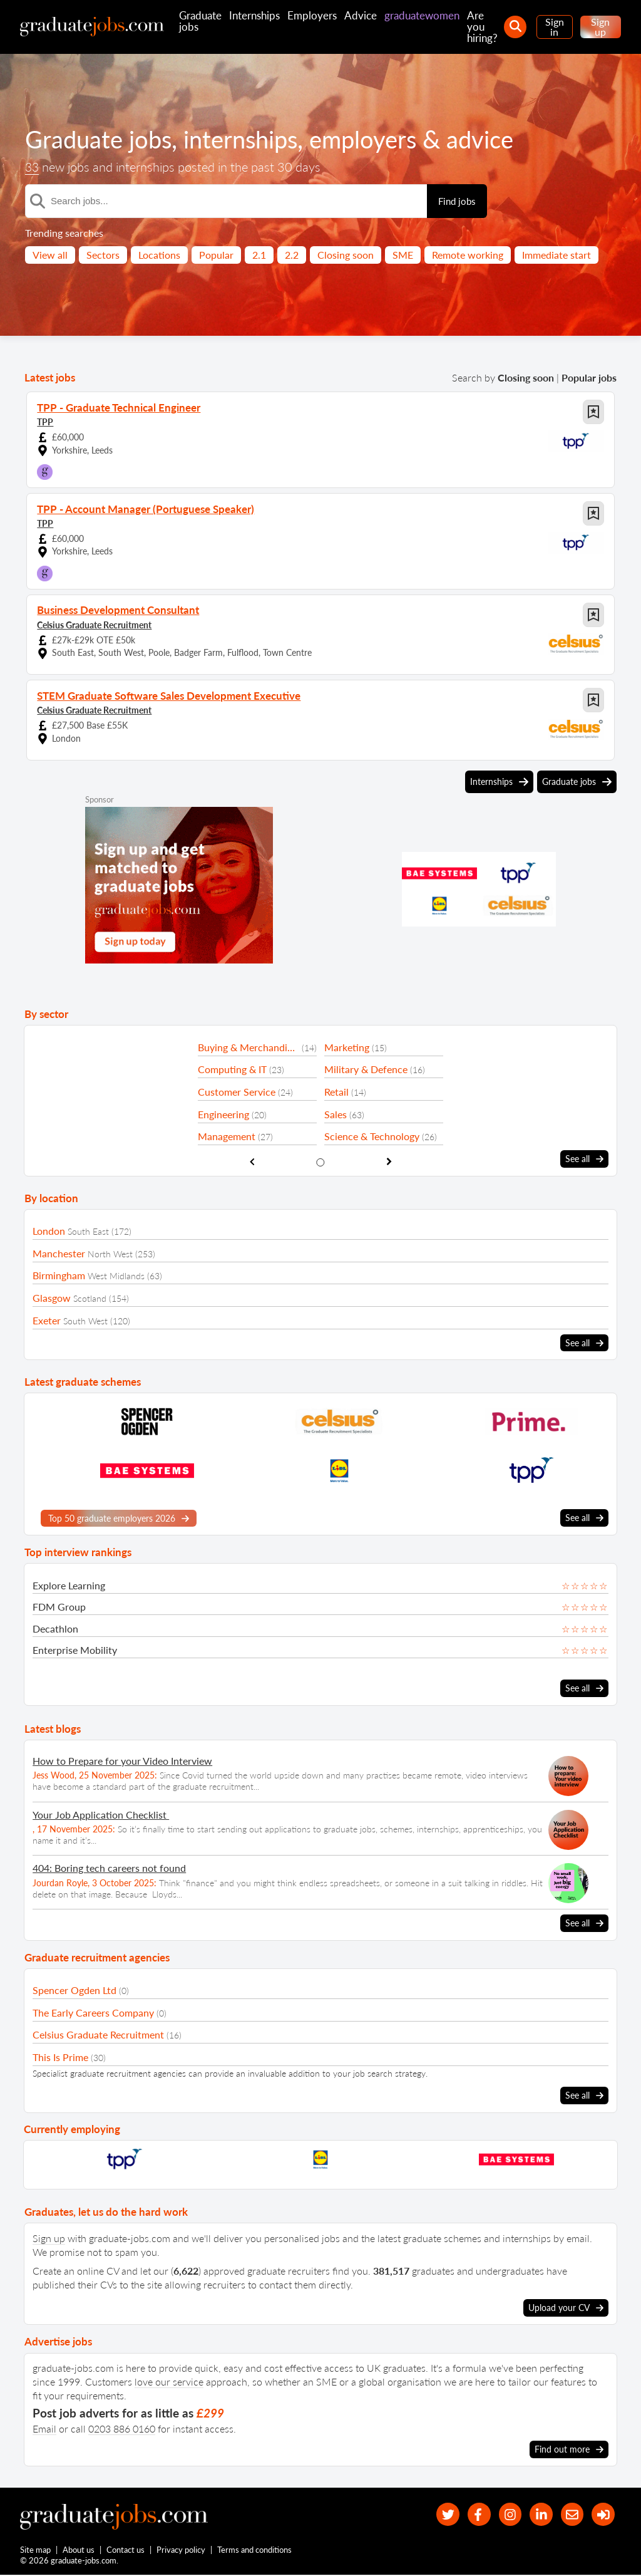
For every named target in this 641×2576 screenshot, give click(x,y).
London (49, 1230)
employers (378, 139)
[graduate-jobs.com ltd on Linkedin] (535, 2512)
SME (402, 255)
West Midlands (116, 1275)
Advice (360, 15)
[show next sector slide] (389, 1161)
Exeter (47, 1320)
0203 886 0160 (121, 2426)
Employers (312, 15)
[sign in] (602, 2512)
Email (44, 2426)
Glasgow (52, 1297)
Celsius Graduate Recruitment (94, 623)
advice (500, 139)
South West (85, 1320)
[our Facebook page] (467, 2512)
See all (584, 1159)
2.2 (292, 255)
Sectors (103, 255)
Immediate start (556, 255)
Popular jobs (589, 377)
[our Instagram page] (501, 2512)
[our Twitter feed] (433, 2512)
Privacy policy (181, 2550)
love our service (169, 2379)
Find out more (569, 2446)
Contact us (126, 2550)
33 (32, 167)
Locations (159, 255)
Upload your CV (565, 2305)
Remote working (467, 255)
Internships (254, 15)
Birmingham (59, 1275)
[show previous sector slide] (252, 1161)
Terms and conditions (255, 2550)
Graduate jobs (200, 21)
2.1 (259, 255)
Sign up (600, 27)
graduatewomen (421, 15)
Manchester (59, 1253)
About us (79, 2550)
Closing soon (345, 255)
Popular (216, 255)
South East (88, 1230)
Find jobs (457, 201)
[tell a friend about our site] (568, 2512)
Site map (35, 2550)
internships (250, 139)
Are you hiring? (482, 26)
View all (50, 255)
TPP (45, 421)
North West (110, 1253)
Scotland (89, 1297)
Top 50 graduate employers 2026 (118, 1517)
